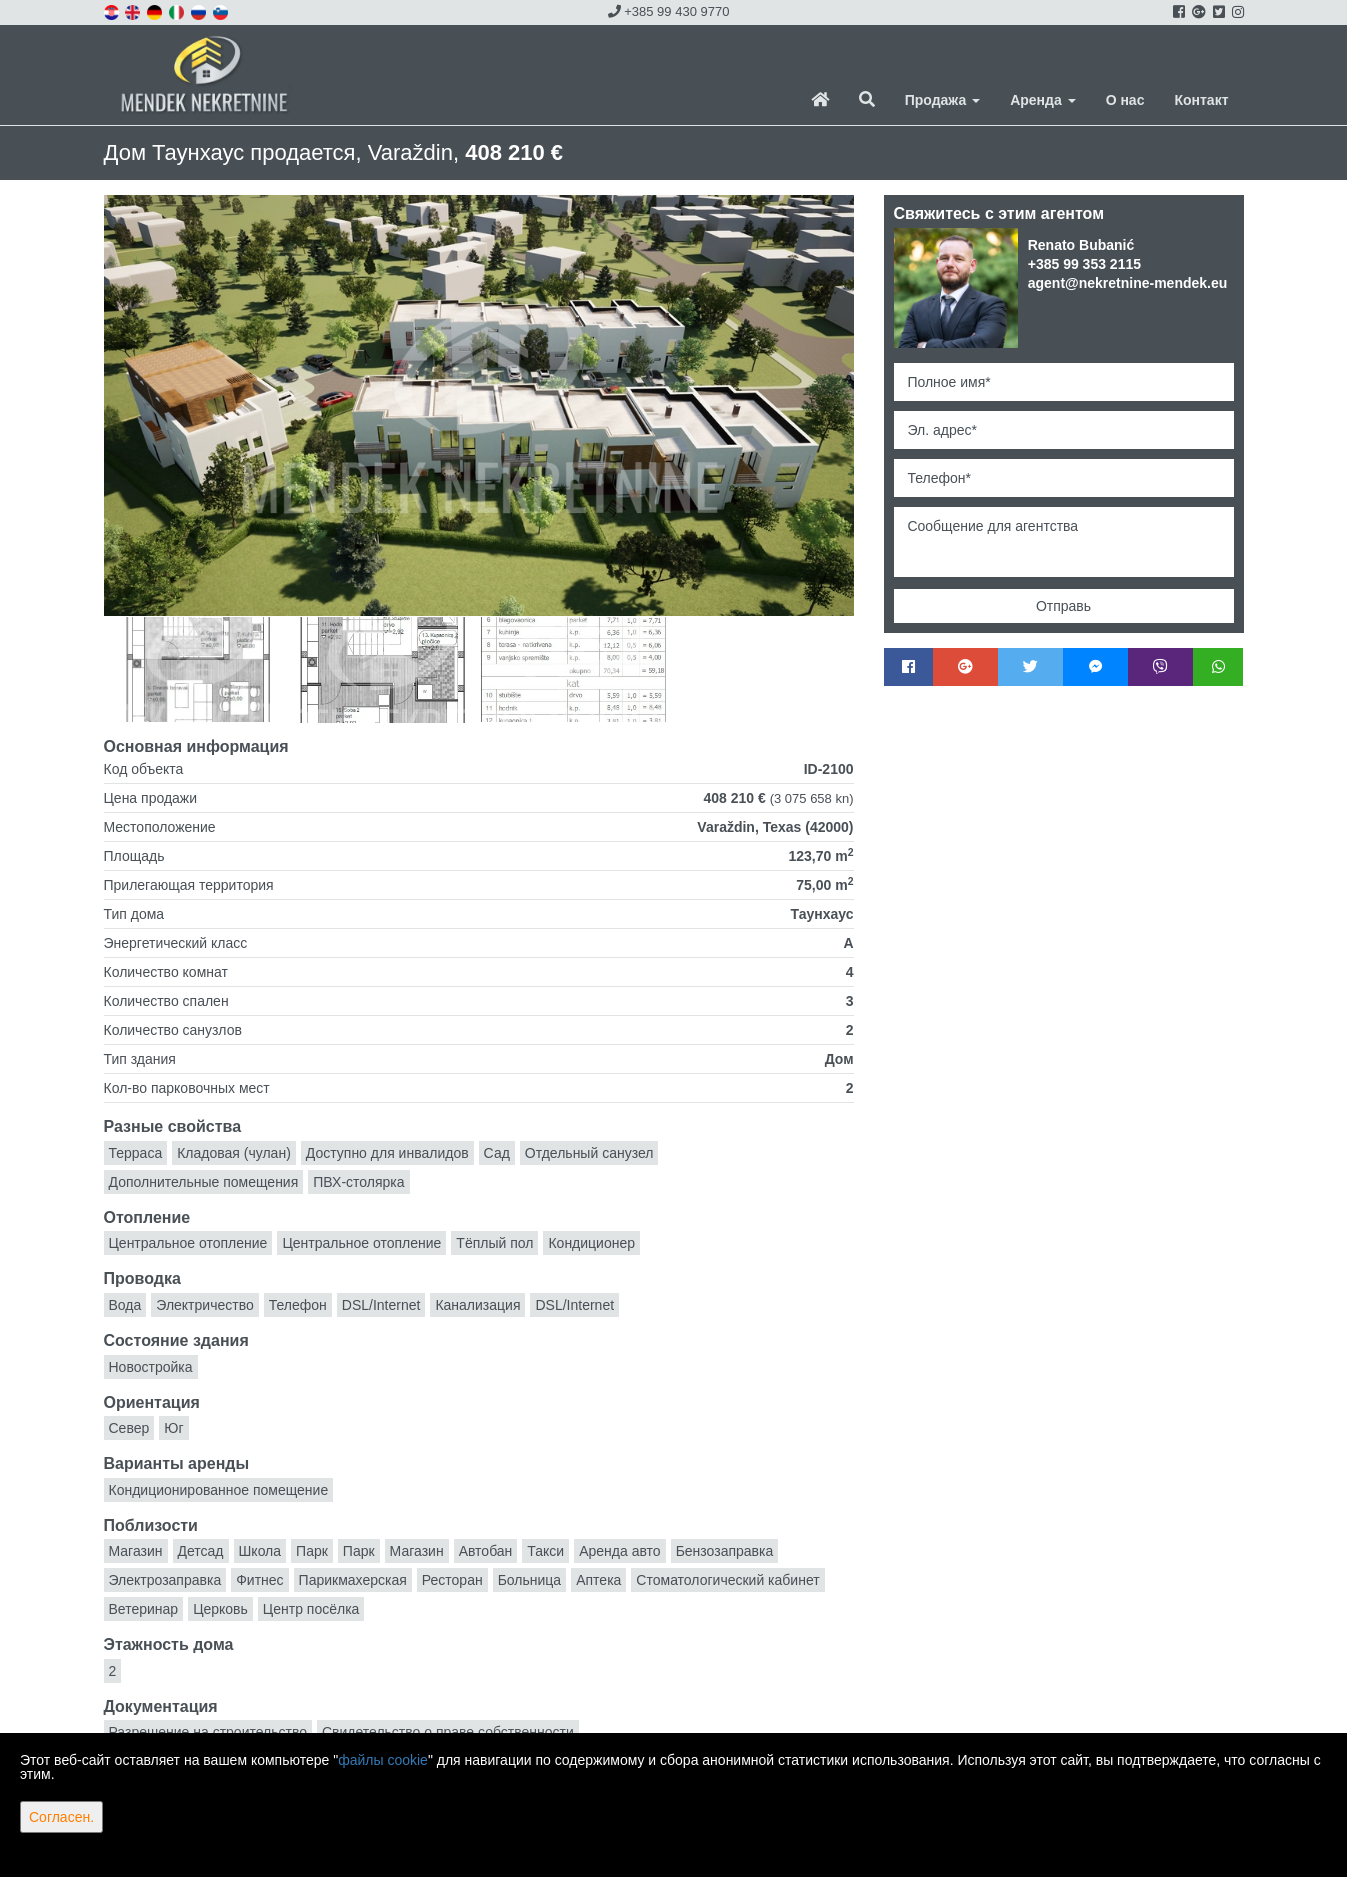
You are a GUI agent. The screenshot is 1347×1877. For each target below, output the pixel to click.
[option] (198, 669)
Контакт (1201, 100)
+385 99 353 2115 (1084, 264)
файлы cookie (383, 1760)
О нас (1125, 100)
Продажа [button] (942, 100)
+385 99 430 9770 (669, 11)
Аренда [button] (1042, 100)
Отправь (1063, 606)
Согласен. (61, 1817)
